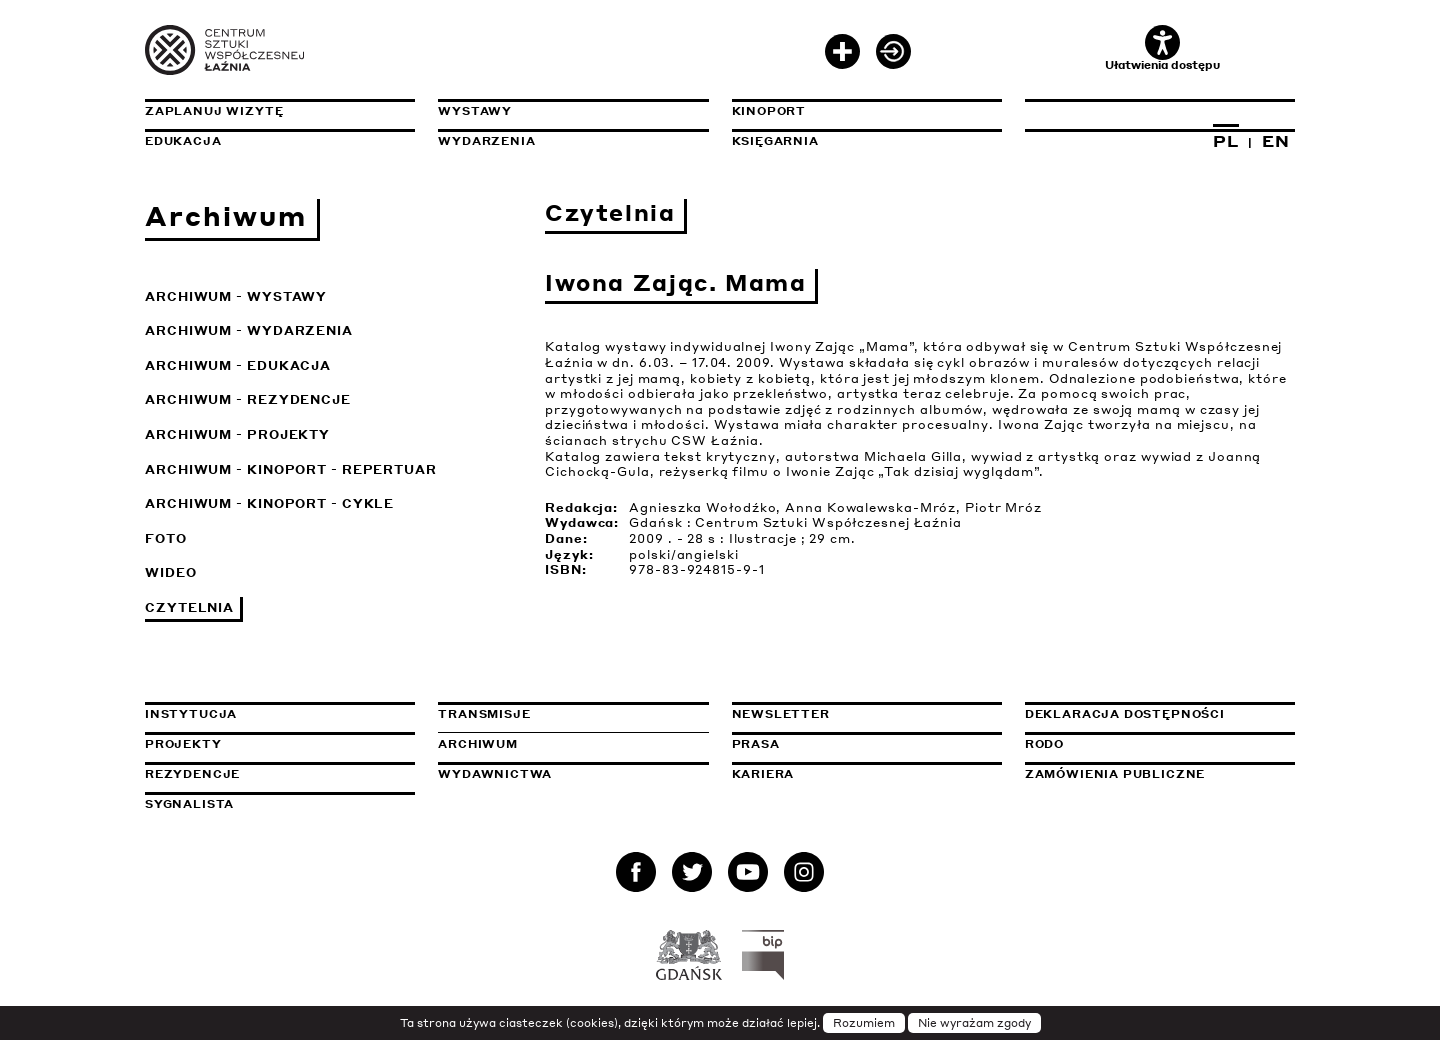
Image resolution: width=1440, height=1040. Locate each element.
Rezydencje (192, 774)
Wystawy (475, 111)
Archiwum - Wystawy (236, 296)
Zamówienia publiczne (1160, 774)
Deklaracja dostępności (1125, 714)
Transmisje (573, 714)
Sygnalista (189, 804)
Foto (166, 538)
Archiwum (478, 744)
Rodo (1044, 744)
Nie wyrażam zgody (974, 1023)
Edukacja (183, 141)
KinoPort (769, 111)
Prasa (756, 744)
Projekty (183, 744)
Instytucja (191, 714)
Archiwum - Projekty (237, 434)
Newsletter (781, 714)
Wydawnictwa (495, 774)
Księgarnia (775, 141)
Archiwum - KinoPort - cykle (269, 503)
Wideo (171, 572)
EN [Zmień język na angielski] (1276, 141)
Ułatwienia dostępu (1162, 48)
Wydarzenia (486, 141)
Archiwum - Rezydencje (248, 399)
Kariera (763, 774)
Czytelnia (189, 607)
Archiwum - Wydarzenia (249, 330)
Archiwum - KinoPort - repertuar (291, 469)
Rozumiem (864, 1023)
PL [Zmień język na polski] (1226, 141)
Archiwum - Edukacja (238, 365)
